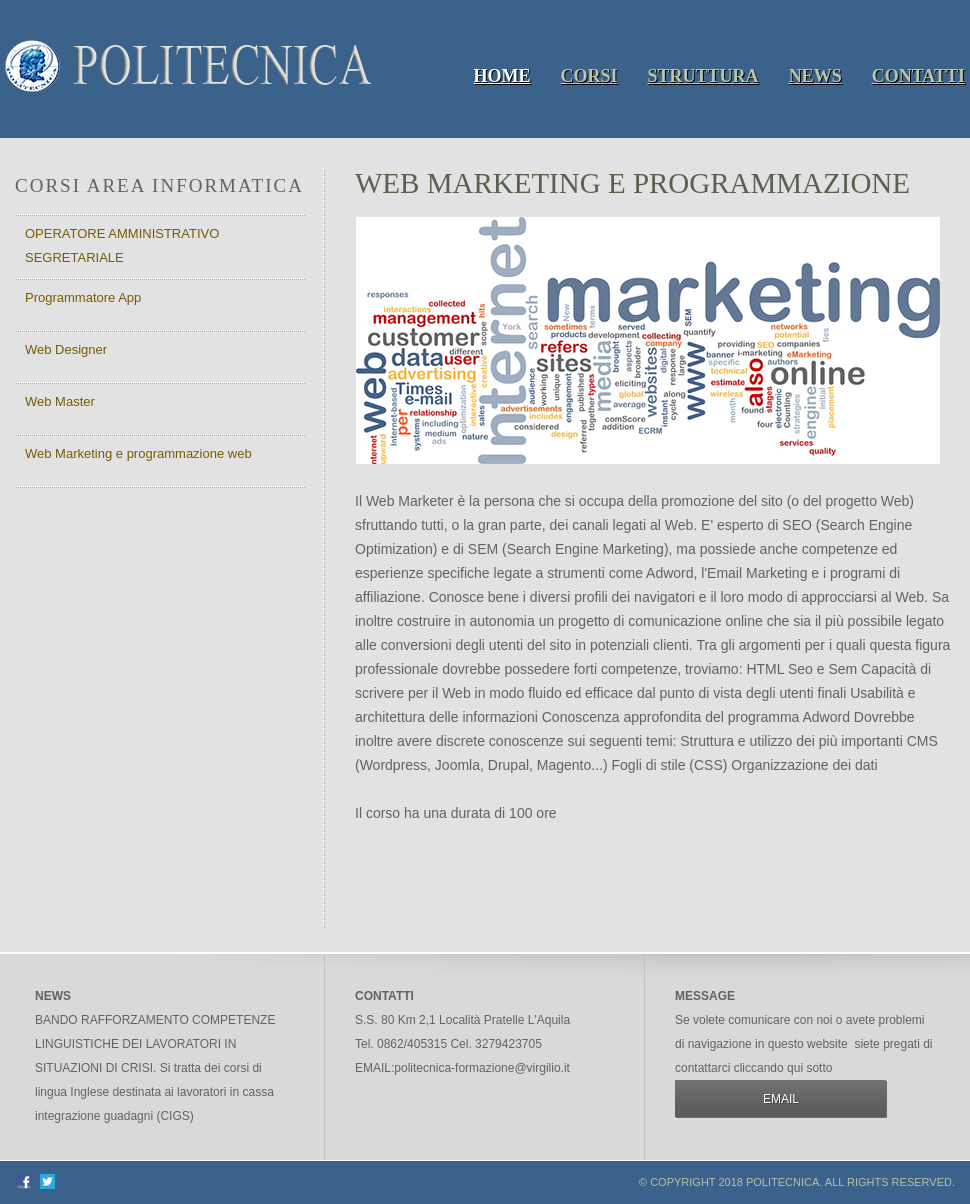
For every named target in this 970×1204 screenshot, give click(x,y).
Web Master (60, 401)
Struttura (703, 76)
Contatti (918, 76)
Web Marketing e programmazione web (138, 453)
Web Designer (66, 349)
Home (502, 76)
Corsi (589, 76)
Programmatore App (83, 297)
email (781, 1099)
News (815, 76)
